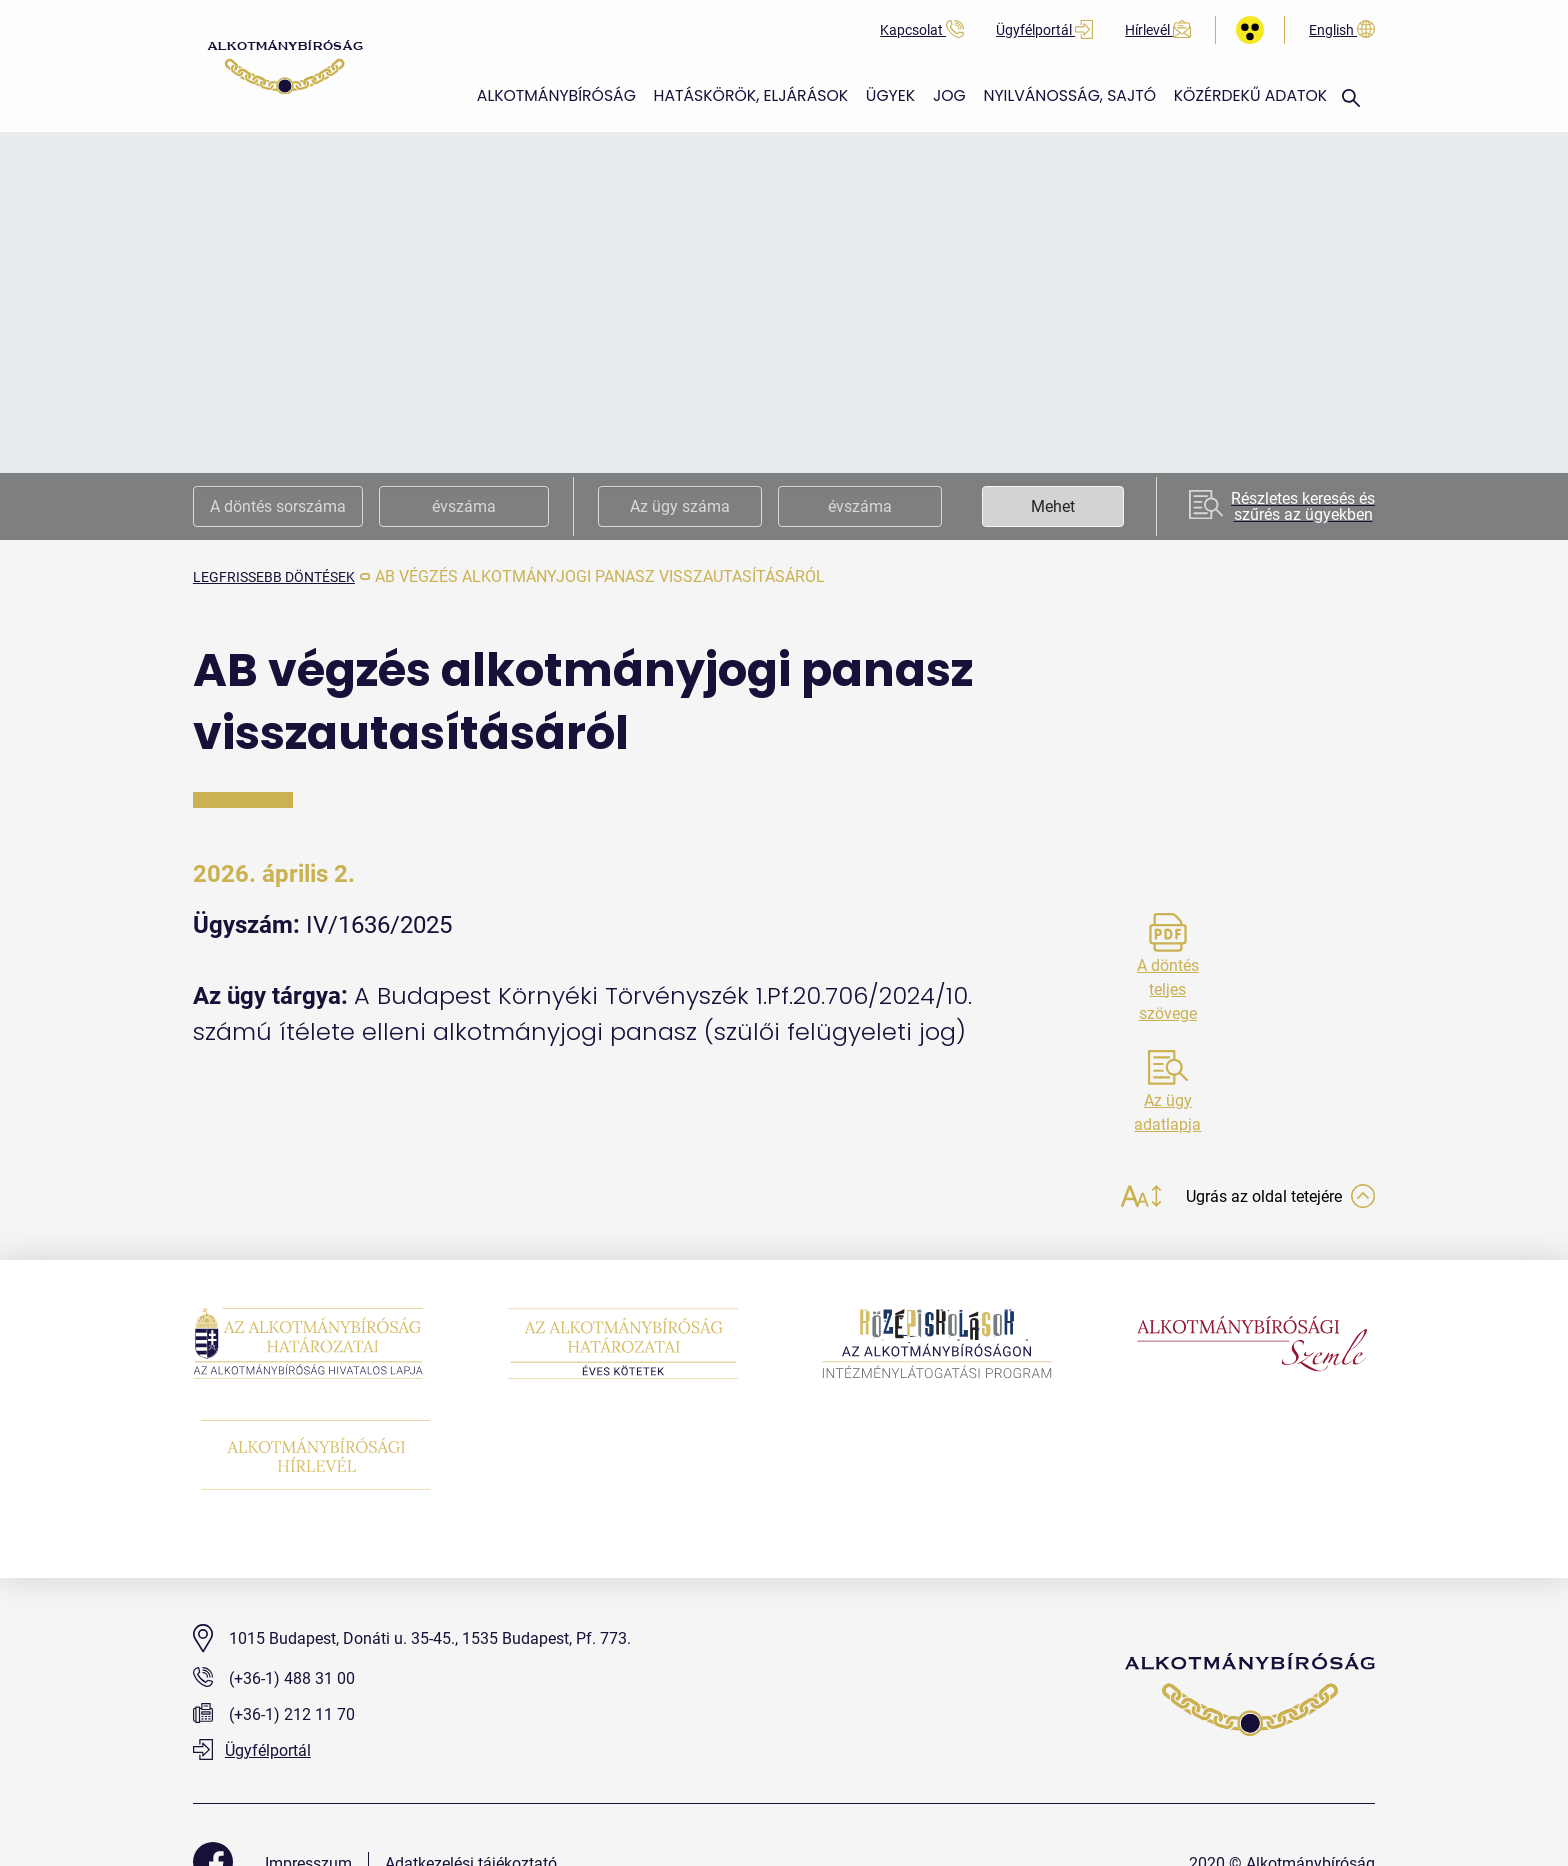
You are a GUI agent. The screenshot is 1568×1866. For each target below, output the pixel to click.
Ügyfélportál (1044, 30)
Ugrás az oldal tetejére (1269, 1198)
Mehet (1053, 506)
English (1342, 30)
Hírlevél (1158, 30)
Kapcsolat (922, 30)
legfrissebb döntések (286, 576)
